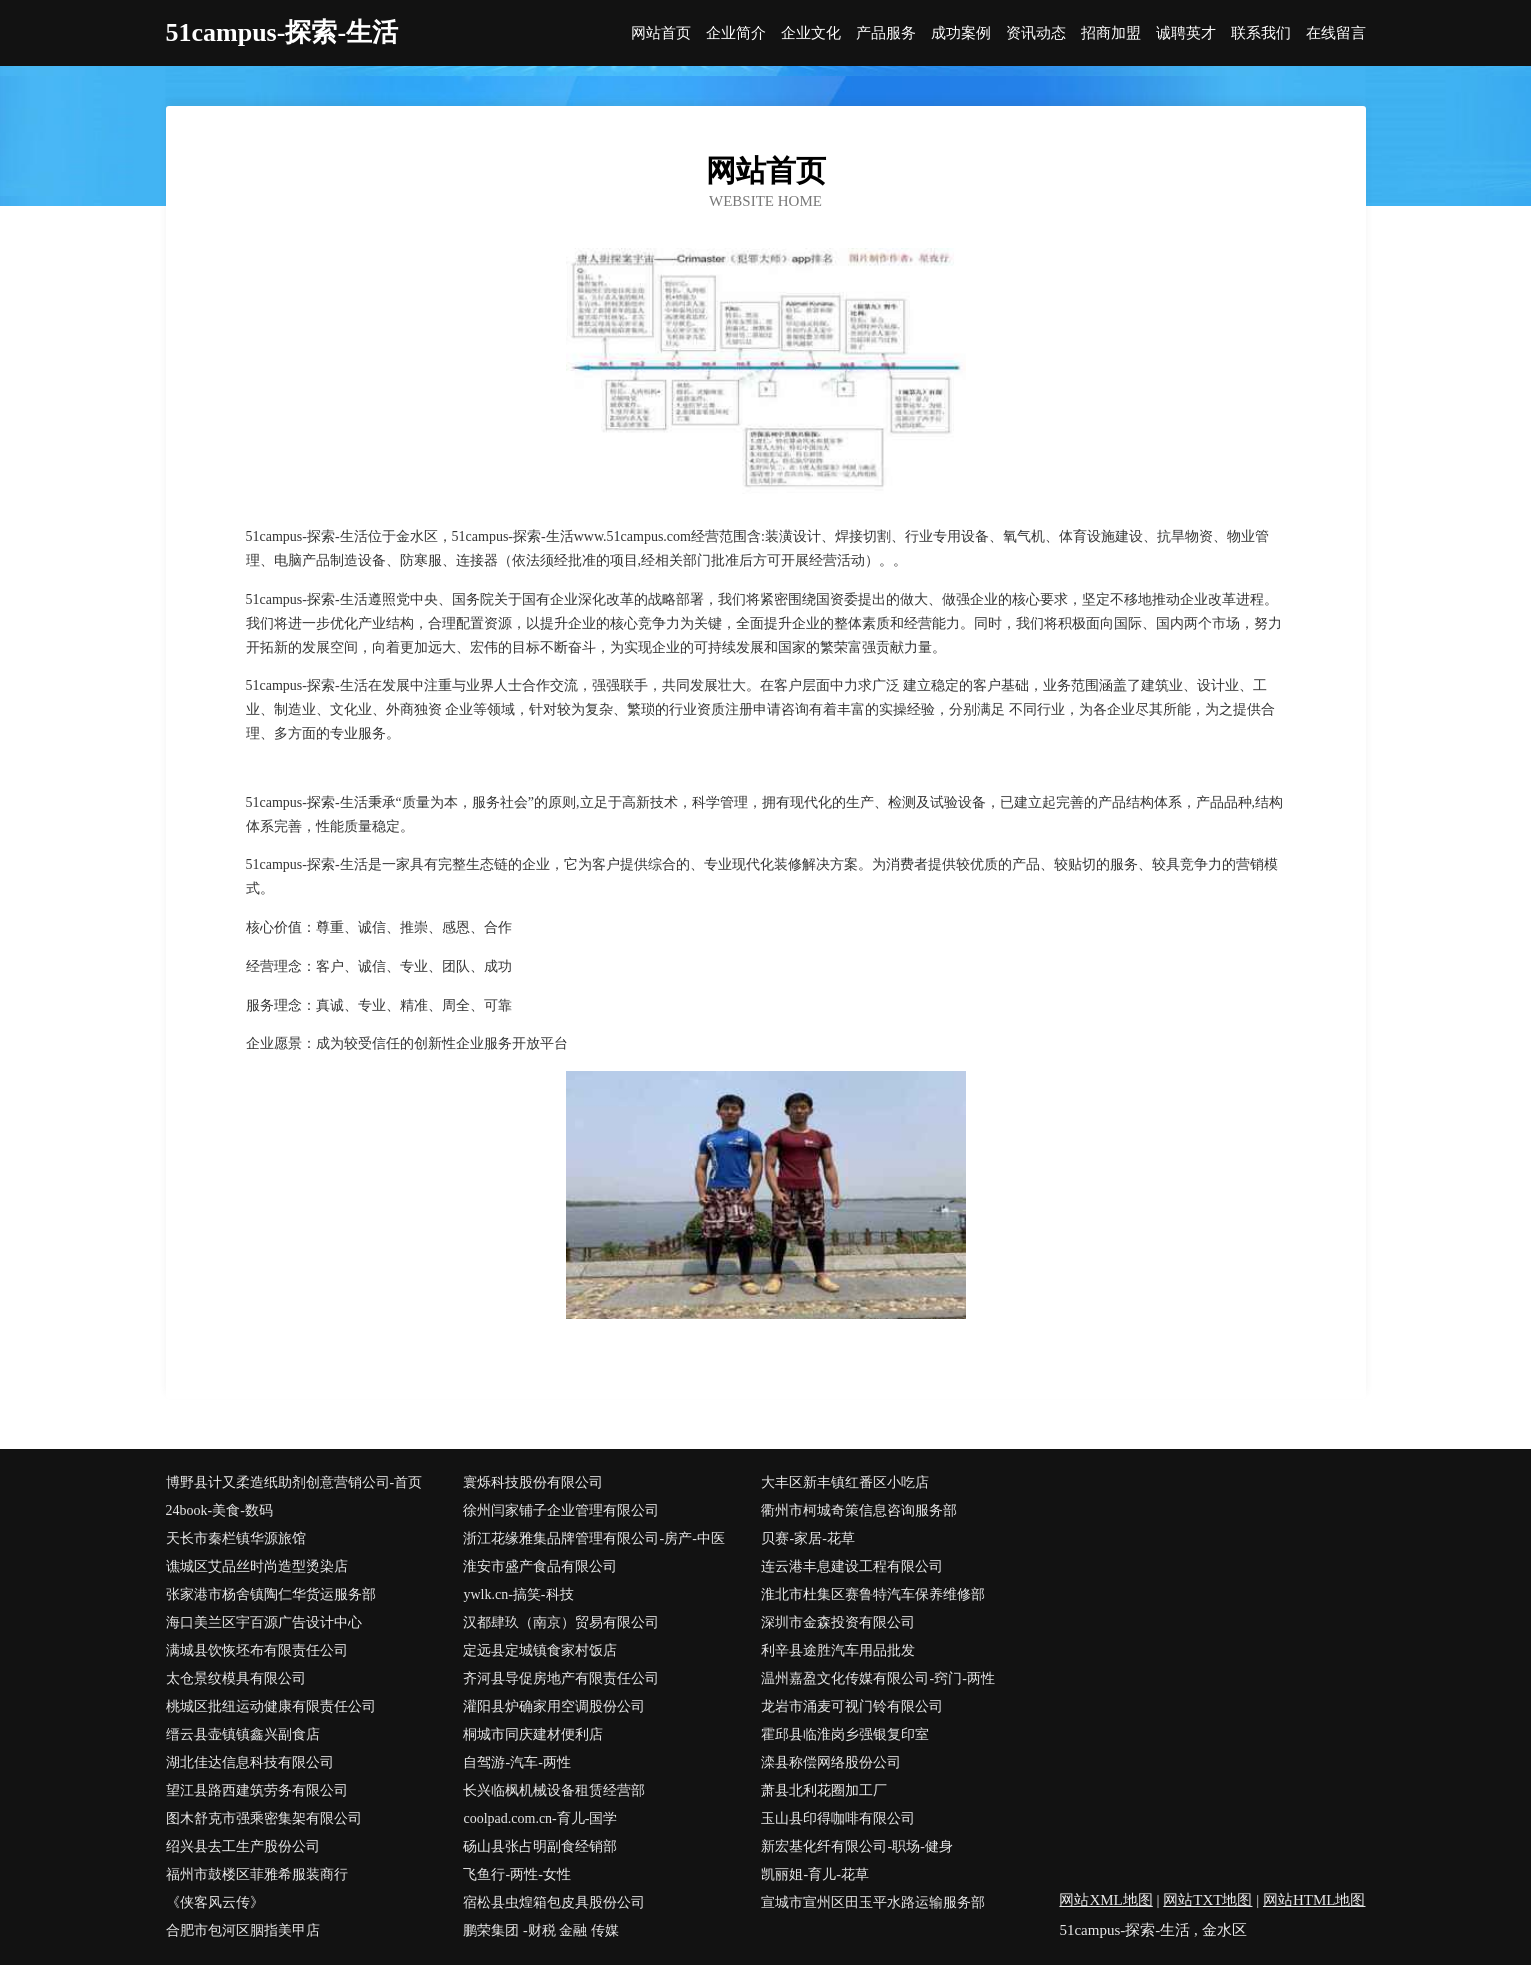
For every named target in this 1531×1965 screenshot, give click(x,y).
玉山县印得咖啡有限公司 (838, 1818)
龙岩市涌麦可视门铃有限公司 (852, 1706)
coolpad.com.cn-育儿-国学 (540, 1818)
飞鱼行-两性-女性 (516, 1874)
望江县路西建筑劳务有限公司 (257, 1790)
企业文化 (811, 33)
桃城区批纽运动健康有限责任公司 (271, 1706)
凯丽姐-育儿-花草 (814, 1874)
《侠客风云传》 (215, 1902)
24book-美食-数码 (219, 1510)
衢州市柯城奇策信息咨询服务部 (859, 1510)
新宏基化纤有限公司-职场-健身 (856, 1846)
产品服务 (886, 33)
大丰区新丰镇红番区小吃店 (845, 1482)
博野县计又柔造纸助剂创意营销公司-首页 (294, 1482)
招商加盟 (1111, 33)
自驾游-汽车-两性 (516, 1762)
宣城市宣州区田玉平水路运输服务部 (873, 1902)
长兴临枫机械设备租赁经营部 (554, 1790)
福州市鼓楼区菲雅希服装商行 (257, 1874)
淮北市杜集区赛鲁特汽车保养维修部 (873, 1594)
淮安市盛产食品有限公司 (540, 1566)
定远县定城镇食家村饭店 (540, 1650)
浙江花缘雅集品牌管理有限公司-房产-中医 (593, 1538)
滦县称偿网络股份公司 (831, 1762)
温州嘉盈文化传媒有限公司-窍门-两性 (877, 1678)
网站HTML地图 (1314, 1900)
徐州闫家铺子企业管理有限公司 (561, 1510)
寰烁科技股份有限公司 (533, 1482)
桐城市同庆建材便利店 (533, 1734)
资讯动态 (1036, 33)
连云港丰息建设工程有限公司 (852, 1566)
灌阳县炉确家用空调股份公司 (554, 1706)
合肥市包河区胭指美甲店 (243, 1930)
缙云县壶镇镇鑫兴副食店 (243, 1734)
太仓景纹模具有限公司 (236, 1678)
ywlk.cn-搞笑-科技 (518, 1594)
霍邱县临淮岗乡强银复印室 (845, 1734)
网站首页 (661, 33)
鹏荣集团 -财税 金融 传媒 (540, 1930)
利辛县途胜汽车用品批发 (838, 1650)
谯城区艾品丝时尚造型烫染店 (257, 1566)
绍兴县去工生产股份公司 (243, 1846)
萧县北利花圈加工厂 (824, 1790)
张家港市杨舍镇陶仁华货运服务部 (271, 1594)
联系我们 (1261, 33)
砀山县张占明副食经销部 (540, 1846)
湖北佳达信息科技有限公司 (250, 1762)
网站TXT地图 (1207, 1900)
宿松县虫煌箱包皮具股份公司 (554, 1902)
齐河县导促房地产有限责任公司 (561, 1678)
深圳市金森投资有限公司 (838, 1622)
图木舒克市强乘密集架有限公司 (264, 1818)
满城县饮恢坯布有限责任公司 (257, 1650)
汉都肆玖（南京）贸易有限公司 (561, 1622)
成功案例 (961, 33)
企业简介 (736, 33)
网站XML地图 (1105, 1900)
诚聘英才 (1186, 33)
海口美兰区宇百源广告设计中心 (264, 1622)
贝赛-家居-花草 (807, 1538)
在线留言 (1336, 33)
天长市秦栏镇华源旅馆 (236, 1538)
